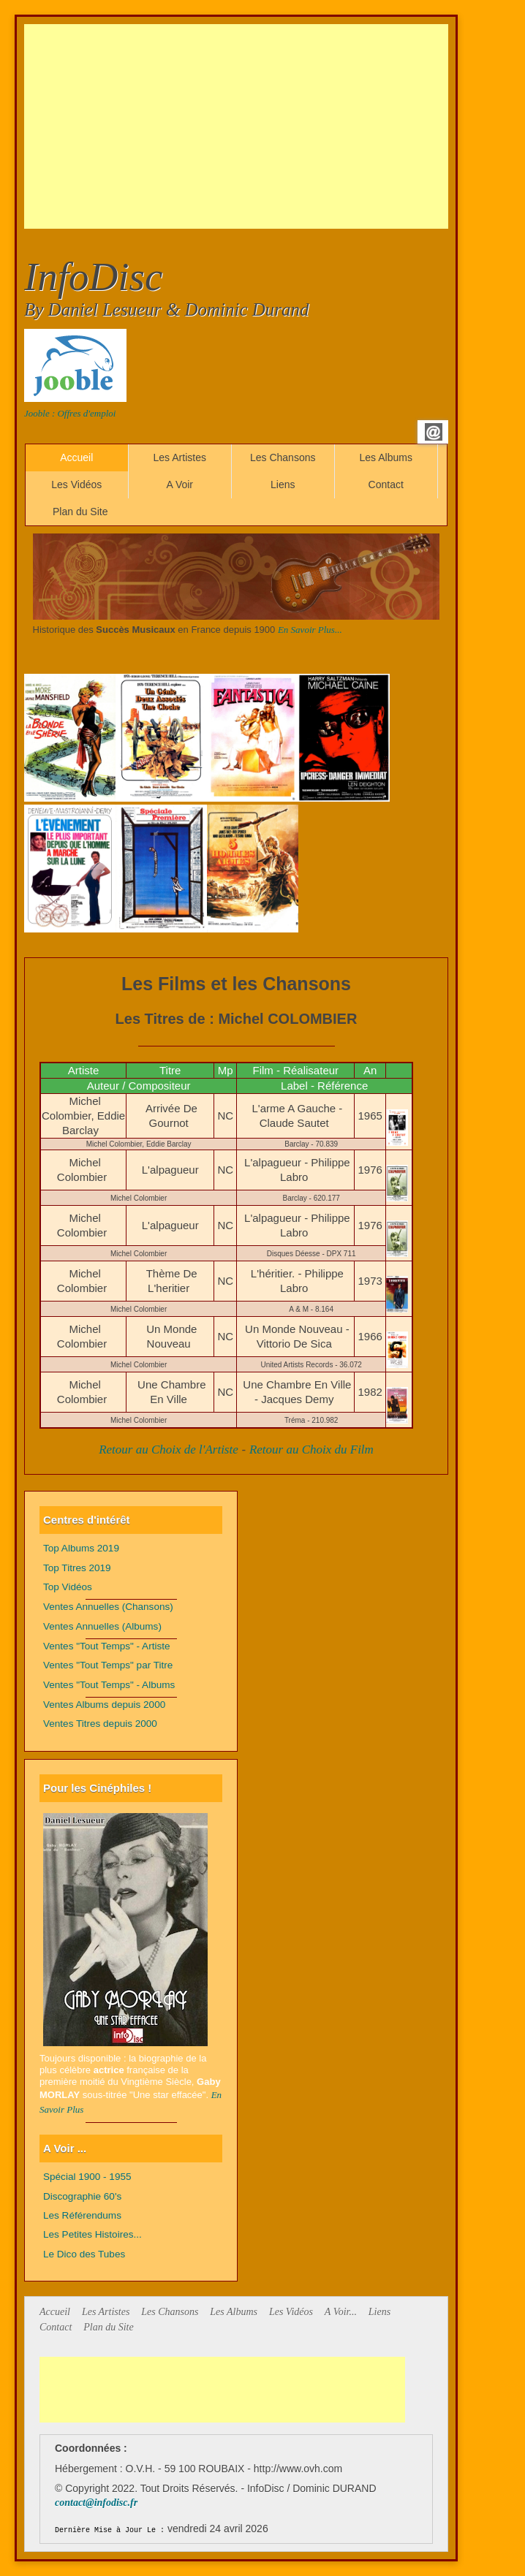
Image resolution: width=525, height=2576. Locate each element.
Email (433, 432)
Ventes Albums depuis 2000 (104, 1704)
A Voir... (341, 2311)
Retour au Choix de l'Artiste (168, 1449)
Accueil (76, 457)
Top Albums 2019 (81, 1548)
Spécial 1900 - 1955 (87, 2176)
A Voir (179, 484)
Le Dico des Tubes (84, 2254)
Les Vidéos (76, 484)
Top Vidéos (67, 1586)
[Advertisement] (274, 126)
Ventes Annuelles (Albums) (102, 1626)
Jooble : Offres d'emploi (70, 413)
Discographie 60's (82, 2196)
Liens (283, 484)
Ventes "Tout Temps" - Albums (109, 1684)
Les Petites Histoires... (92, 2234)
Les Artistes (180, 457)
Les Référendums (82, 2215)
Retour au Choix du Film (311, 1449)
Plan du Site (80, 511)
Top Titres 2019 (77, 1567)
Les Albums (386, 457)
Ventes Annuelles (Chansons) (108, 1606)
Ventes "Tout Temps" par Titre (108, 1665)
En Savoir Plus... (310, 629)
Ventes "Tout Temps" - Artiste (106, 1646)
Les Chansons (283, 457)
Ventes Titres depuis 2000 (100, 1723)
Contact (386, 484)
